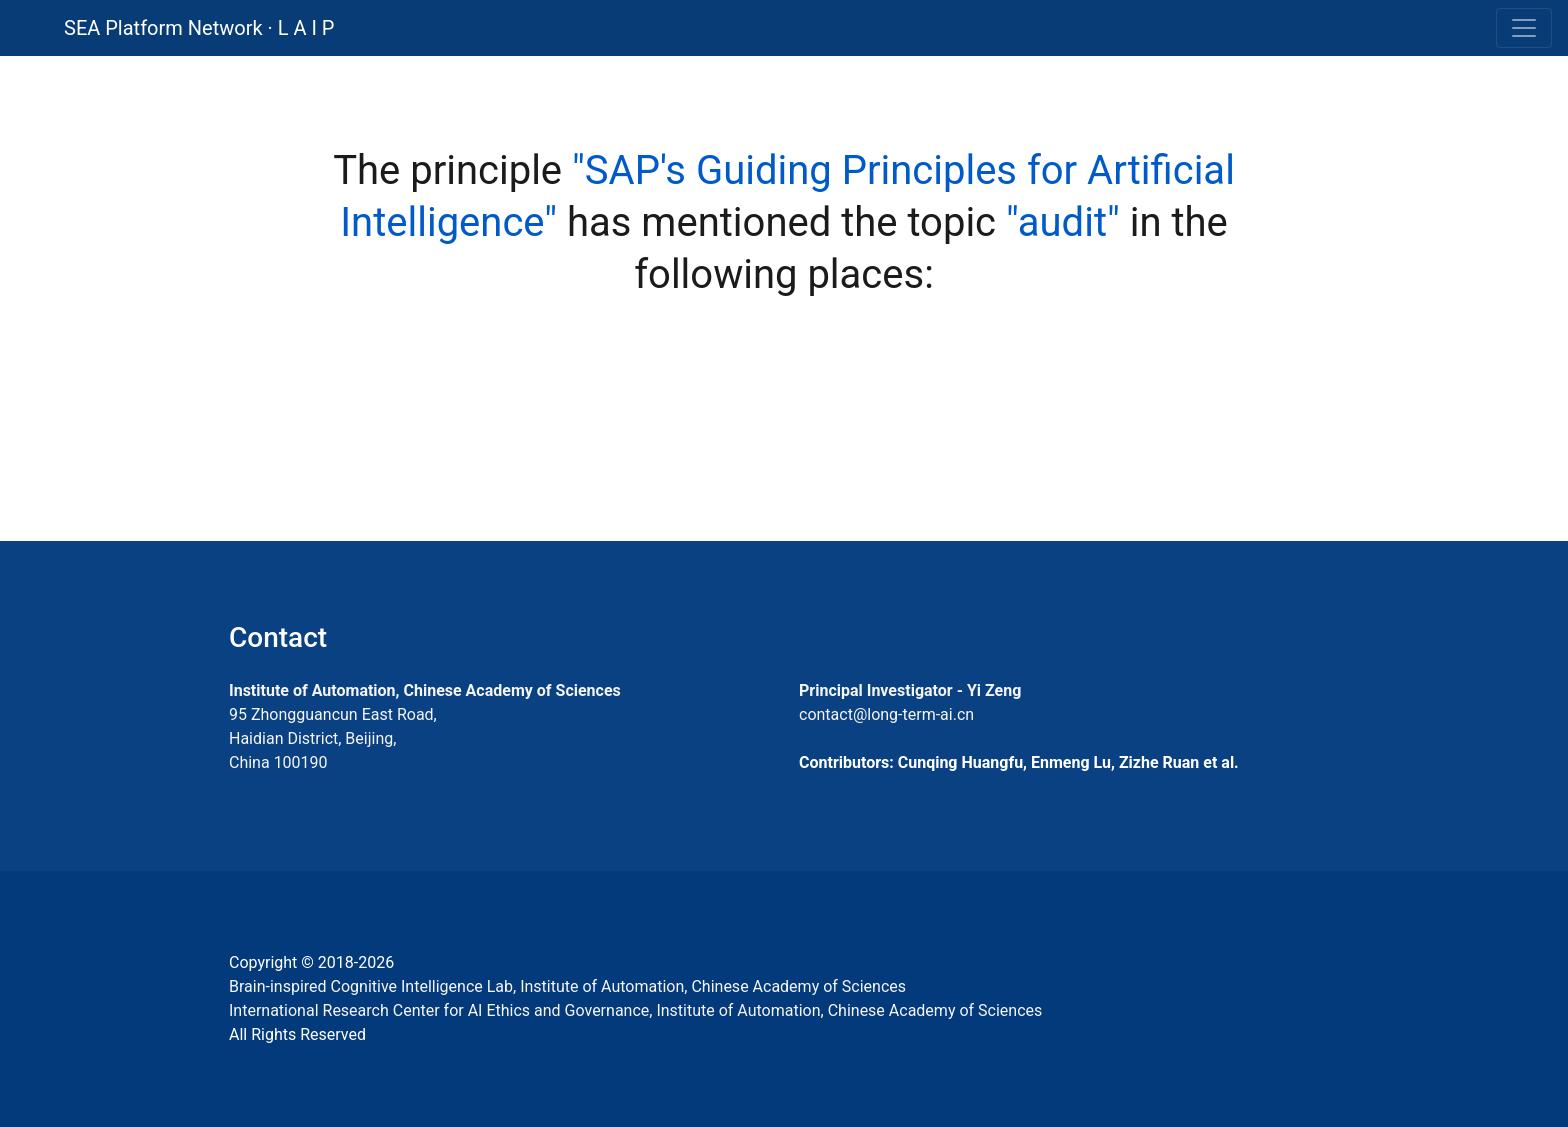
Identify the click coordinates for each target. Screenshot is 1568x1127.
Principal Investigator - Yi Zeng (910, 690)
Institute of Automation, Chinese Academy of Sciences (425, 690)
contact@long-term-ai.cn (886, 714)
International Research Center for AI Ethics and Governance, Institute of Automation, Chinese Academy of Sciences (635, 1010)
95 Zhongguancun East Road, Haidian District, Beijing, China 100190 (333, 738)
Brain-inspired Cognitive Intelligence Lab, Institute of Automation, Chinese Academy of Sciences (567, 986)
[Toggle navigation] (1524, 28)
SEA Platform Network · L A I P (199, 28)
